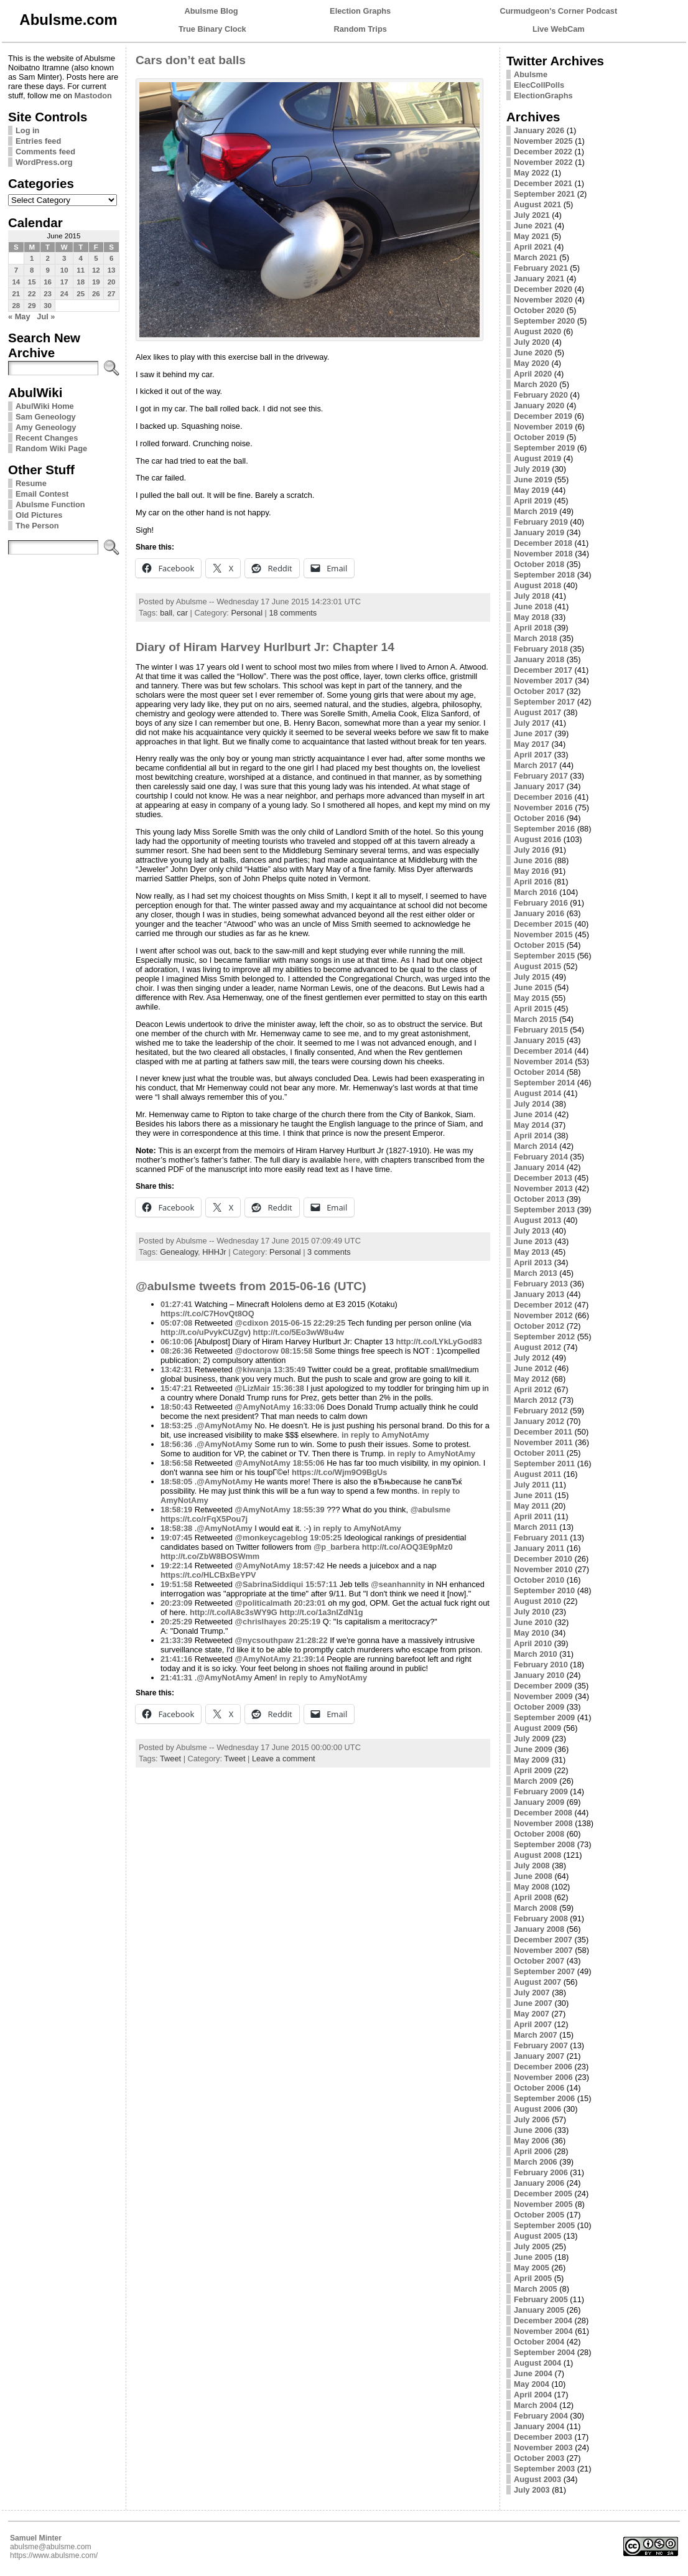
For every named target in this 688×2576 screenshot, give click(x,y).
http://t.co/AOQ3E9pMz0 (407, 1547)
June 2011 (533, 1495)
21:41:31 (176, 1677)
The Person (37, 525)
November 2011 (543, 1442)
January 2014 (539, 1167)
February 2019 (541, 522)
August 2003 (537, 2479)
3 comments (329, 1252)
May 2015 (531, 998)
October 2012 (539, 1326)
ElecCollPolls (539, 85)
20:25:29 (176, 1621)
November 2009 (543, 1696)
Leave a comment (283, 1758)
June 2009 (533, 1749)
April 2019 (533, 500)
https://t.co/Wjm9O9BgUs (340, 1472)
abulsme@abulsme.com (50, 2546)
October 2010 (539, 1580)
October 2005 (539, 2214)
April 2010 (533, 1643)
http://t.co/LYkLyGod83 (438, 1341)
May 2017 (531, 744)
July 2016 (532, 850)
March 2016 (535, 892)
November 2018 (543, 553)
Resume (31, 483)
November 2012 (543, 1315)
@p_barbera (337, 1547)
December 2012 (543, 1304)
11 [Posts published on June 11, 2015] (81, 270)
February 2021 (541, 268)
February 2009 (541, 1791)
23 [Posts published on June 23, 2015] (48, 293)
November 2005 (543, 2204)
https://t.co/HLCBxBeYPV (208, 1575)
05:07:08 (176, 1323)
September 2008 (544, 1844)
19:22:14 (176, 1565)
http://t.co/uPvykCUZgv (204, 1332)
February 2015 (541, 1029)
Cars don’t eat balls (191, 60)
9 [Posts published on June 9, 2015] (47, 270)
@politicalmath (263, 1603)
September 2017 (544, 701)
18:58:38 (176, 1528)
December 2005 (543, 2193)
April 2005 (533, 2278)
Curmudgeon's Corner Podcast (559, 11)
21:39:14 (308, 1659)
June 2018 (533, 606)
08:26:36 (176, 1351)
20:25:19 (304, 1621)
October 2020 (539, 310)
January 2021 (539, 278)
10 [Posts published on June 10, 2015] (64, 270)
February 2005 (541, 2299)
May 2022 (531, 172)
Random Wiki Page (51, 448)
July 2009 (532, 1738)
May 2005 (531, 2267)
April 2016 (533, 881)
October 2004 (539, 2341)
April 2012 (533, 1389)
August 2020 (537, 331)
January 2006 (539, 2183)
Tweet (170, 1758)
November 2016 (543, 807)
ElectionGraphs (543, 95)
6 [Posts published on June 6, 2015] (111, 258)
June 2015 (533, 987)
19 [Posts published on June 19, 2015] (96, 282)
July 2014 (532, 1103)
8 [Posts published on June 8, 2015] (32, 270)
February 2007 (541, 2045)
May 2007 (531, 2013)
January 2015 (539, 1040)
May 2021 (531, 236)
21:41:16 (176, 1659)
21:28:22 (311, 1640)
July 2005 (532, 2246)
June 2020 (533, 352)
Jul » (46, 316)
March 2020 (535, 384)
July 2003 (532, 2489)
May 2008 (531, 1886)
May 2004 (531, 2384)
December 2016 (543, 797)
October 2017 (539, 691)
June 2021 (533, 225)
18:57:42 (308, 1565)
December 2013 (543, 1178)
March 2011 (535, 1527)
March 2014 (535, 1146)
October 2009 (539, 1707)
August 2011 (537, 1474)
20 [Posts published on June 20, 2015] (112, 282)
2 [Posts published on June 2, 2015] (47, 258)
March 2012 (535, 1400)
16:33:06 (308, 1407)
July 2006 (532, 2119)
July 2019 (532, 469)
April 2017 (533, 754)
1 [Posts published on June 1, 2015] (32, 258)
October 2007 (539, 1960)
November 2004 (543, 2331)
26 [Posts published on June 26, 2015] (96, 293)
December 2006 (543, 2066)
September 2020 (544, 321)
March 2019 (535, 511)
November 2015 (543, 934)
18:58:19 (176, 1509)
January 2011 (539, 1548)
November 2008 (543, 1823)
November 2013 (543, 1188)
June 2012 (533, 1368)
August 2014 (537, 1093)
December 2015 (543, 924)
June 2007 (533, 2003)
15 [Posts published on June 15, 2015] (32, 282)
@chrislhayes (261, 1621)
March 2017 (535, 765)
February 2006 (541, 2172)
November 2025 (543, 141)
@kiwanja (253, 1369)
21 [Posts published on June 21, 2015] (16, 293)
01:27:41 (176, 1304)
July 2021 (532, 215)
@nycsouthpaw (264, 1640)
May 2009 (531, 1759)
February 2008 (541, 1918)
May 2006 (531, 2140)
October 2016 (539, 818)
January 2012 (539, 1421)
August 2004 (537, 2363)
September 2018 (544, 574)
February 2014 (541, 1156)
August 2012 (537, 1347)
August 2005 (537, 2236)
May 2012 (531, 1379)
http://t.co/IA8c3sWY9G (233, 1612)
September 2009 (544, 1717)
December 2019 (543, 416)
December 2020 (543, 289)
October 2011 (539, 1453)
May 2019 (531, 490)
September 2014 (544, 1082)
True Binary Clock (212, 29)
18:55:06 (308, 1463)
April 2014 (533, 1135)
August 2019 (537, 458)
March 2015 (535, 1019)
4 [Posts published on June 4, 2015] (80, 258)
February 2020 (541, 395)
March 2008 (535, 1908)
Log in (27, 130)
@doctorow (257, 1351)
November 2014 (543, 1061)
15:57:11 (321, 1584)
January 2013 (539, 1294)
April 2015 (533, 1008)
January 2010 (539, 1675)
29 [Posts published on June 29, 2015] (32, 305)
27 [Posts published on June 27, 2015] (112, 293)
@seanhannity (398, 1584)
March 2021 (535, 257)
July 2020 (532, 342)
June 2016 (533, 860)
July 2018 (532, 596)
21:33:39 (176, 1640)
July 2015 (532, 976)
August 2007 (537, 1982)
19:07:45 (176, 1537)
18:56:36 (176, 1444)
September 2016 (544, 828)
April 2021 (533, 246)
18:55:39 (308, 1509)
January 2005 (539, 2310)
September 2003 (544, 2468)
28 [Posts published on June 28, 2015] (16, 305)
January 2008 (539, 1929)
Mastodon (92, 95)
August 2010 (537, 1601)
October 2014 (539, 1072)
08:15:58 (296, 1351)
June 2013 (533, 1241)
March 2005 (535, 2288)
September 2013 (544, 1209)
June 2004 (533, 2373)
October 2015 (539, 945)
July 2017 (532, 723)
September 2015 (544, 955)
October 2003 (539, 2458)
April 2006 (533, 2151)
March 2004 (535, 2405)
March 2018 (535, 638)
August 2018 (537, 585)
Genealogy (179, 1252)
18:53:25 (176, 1425)
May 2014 (531, 1125)
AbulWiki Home (45, 406)
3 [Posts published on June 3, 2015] (64, 258)
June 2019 (533, 479)
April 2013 (533, 1262)
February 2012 (541, 1410)
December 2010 (543, 1558)
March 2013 (535, 1273)
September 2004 (544, 2352)
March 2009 (535, 1781)
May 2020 (531, 363)
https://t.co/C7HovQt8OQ (207, 1313)
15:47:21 (176, 1388)
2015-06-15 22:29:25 (308, 1323)
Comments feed (45, 151)
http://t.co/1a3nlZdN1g (321, 1612)
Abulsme (530, 74)
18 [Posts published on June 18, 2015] (81, 282)
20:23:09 (176, 1603)
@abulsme (430, 1509)
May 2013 (531, 1252)
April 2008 (533, 1897)
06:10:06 (176, 1341)
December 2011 (543, 1431)
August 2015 (537, 966)
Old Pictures (39, 515)
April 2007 (533, 2024)
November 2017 (543, 680)
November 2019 (543, 426)
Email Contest (42, 494)
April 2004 (533, 2394)
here (351, 1159)
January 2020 (539, 405)
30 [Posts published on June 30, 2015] (48, 305)
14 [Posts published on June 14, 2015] (16, 282)
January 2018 (539, 659)
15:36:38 (288, 1388)
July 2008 (532, 1865)
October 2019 (539, 437)
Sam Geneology (46, 416)
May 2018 (531, 617)
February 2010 (541, 1664)
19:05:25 (326, 1537)
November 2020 (543, 299)
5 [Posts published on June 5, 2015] (96, 258)
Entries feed (38, 141)
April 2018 (533, 627)
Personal (247, 612)
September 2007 (544, 1971)
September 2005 (544, 2225)
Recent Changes (47, 438)
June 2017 (533, 733)
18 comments (293, 612)
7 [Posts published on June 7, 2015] (16, 270)
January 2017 (539, 786)
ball (166, 612)
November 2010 (543, 1569)
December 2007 (543, 1939)
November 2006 (543, 2077)
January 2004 (539, 2426)
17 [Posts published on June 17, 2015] (64, 282)
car (182, 612)
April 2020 (533, 373)
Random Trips (360, 29)
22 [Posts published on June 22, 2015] (32, 293)
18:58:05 (176, 1481)
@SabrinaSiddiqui (269, 1584)
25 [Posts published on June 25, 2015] (81, 293)
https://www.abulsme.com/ (54, 2555)
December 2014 (543, 1051)
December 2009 (543, 1685)
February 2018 (541, 648)
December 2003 (543, 2437)
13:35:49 (289, 1369)
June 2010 (533, 1622)
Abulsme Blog (211, 11)
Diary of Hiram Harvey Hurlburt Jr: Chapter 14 (265, 646)
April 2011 (533, 1516)
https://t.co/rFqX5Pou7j (204, 1519)
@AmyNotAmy (263, 1407)
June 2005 (533, 2257)
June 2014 (533, 1114)
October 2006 (539, 2087)
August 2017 (537, 712)
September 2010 (544, 1590)
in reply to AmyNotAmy (385, 1435)
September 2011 (544, 1463)
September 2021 (544, 194)
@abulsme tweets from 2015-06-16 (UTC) (251, 1286)
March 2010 (535, 1654)
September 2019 (544, 447)
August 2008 (537, 1855)
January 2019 (539, 532)
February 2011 (541, 1537)
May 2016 (531, 871)
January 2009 (539, 1802)
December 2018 (543, 543)
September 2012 (544, 1336)
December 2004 (543, 2320)
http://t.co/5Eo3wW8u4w (298, 1332)
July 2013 (532, 1230)
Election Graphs (360, 11)
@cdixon (252, 1323)
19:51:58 (176, 1584)
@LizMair (253, 1388)
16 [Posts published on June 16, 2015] (48, 282)
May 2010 (531, 1632)
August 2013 (537, 1220)
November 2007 (543, 1950)
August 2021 (537, 204)
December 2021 (543, 183)
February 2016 (541, 902)
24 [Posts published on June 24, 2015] (64, 293)
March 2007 (535, 2035)
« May (19, 316)
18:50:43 (176, 1407)
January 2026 (539, 130)
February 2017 (541, 775)
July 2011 (532, 1484)
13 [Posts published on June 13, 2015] (112, 270)
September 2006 (544, 2098)
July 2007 (532, 1992)
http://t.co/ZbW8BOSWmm (209, 1556)
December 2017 (543, 670)
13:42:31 (176, 1369)
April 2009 (533, 1770)
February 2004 (541, 2415)
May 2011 (531, 1505)
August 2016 (537, 839)
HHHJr (214, 1252)
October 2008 (539, 1833)
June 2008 (533, 1876)
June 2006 (533, 2130)
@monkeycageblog (271, 1537)
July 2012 (532, 1357)
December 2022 (543, 151)
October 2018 (539, 564)
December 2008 (543, 1812)
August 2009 (537, 1728)
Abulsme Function (50, 504)
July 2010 (532, 1611)
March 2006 (535, 2161)
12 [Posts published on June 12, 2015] (96, 270)
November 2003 (543, 2447)
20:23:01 (310, 1603)
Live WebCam (558, 29)
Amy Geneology (46, 427)
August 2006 (537, 2109)
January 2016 (539, 913)
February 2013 (541, 1283)
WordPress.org (44, 162)
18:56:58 (176, 1463)
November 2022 (543, 162)
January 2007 (539, 2056)
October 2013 (539, 1199)
